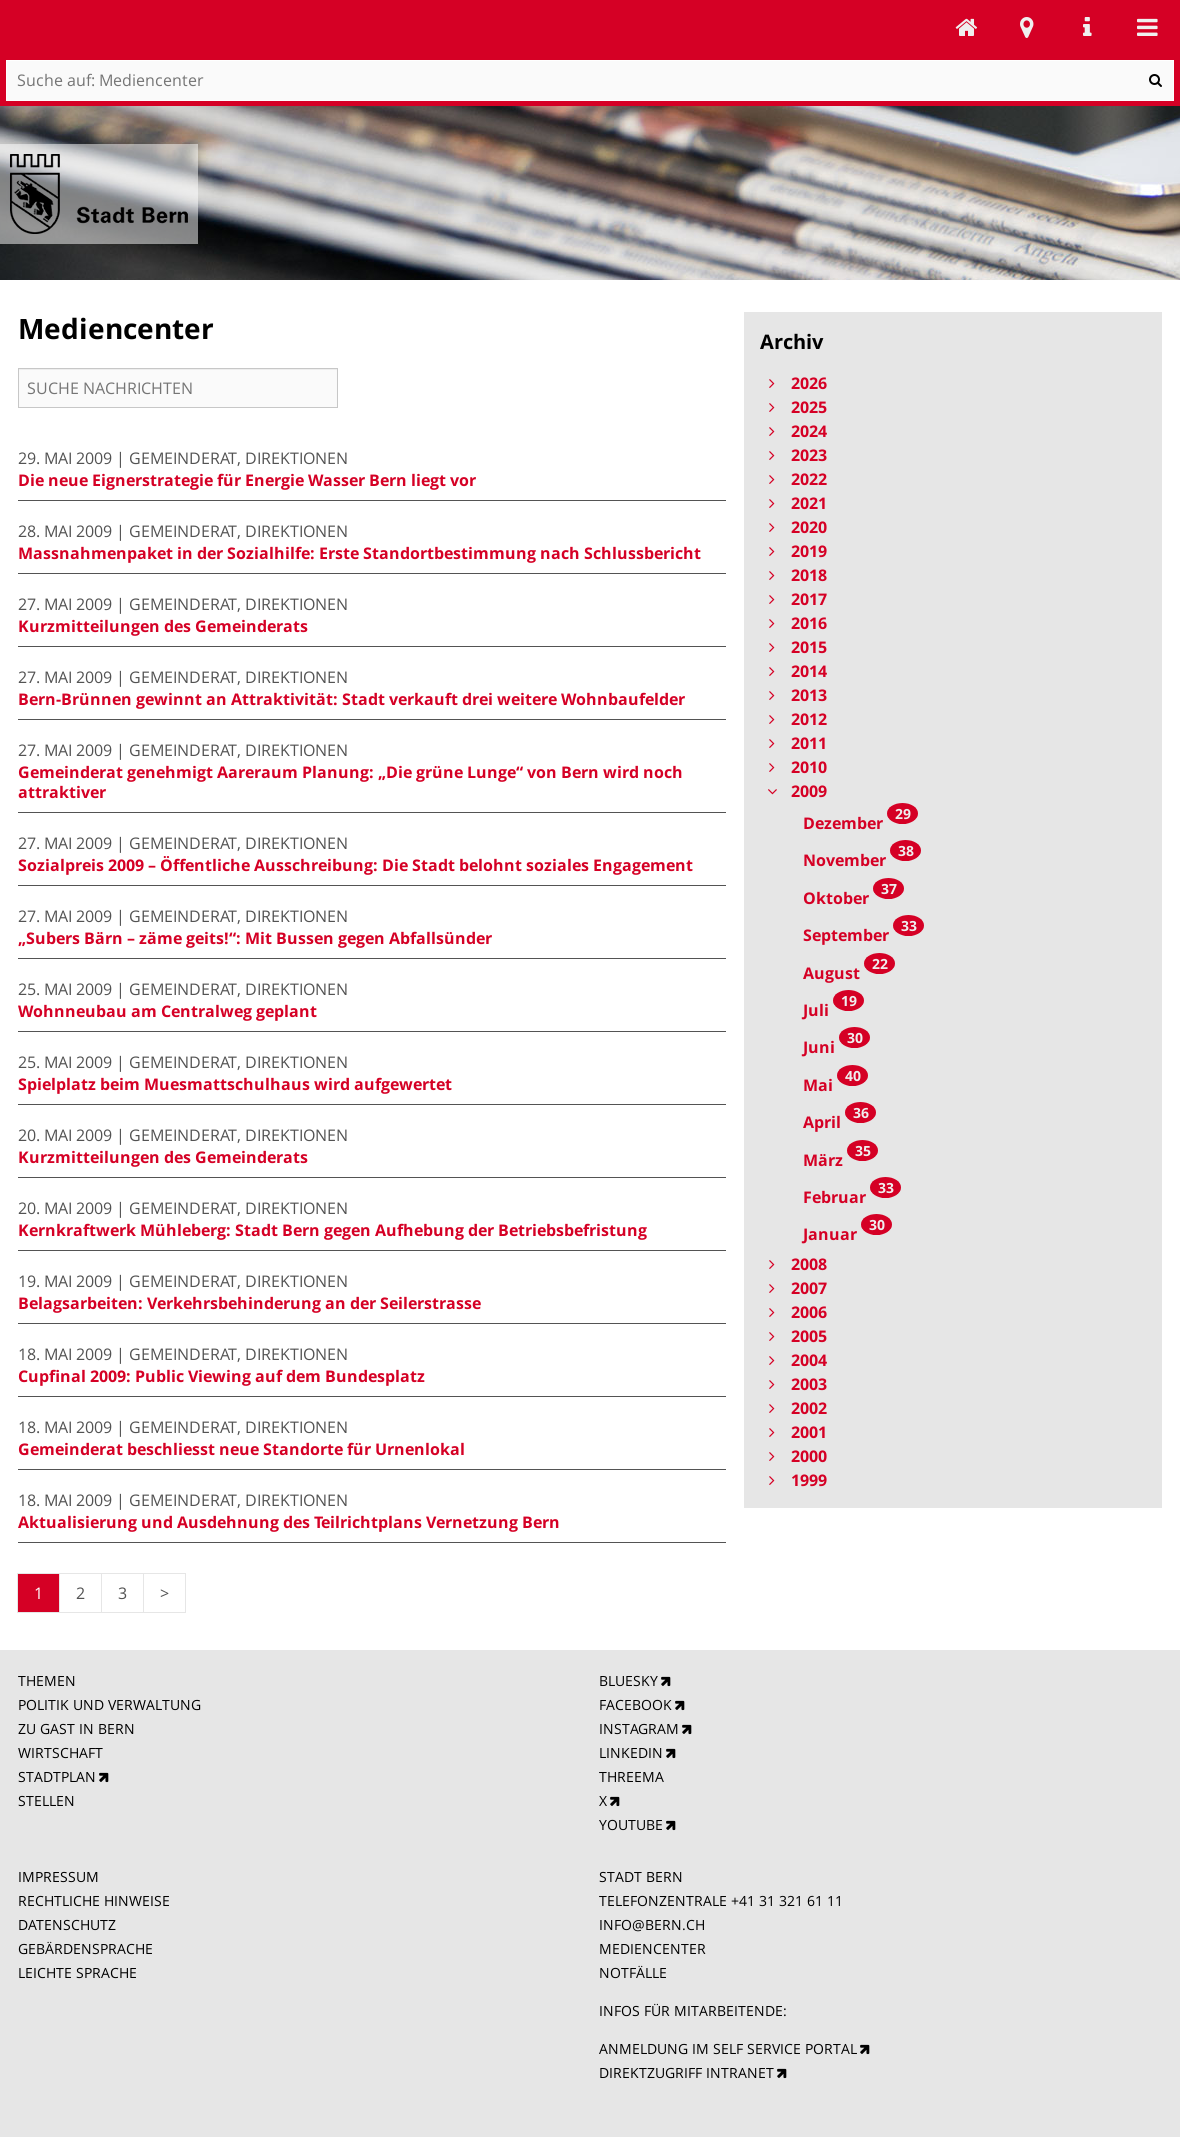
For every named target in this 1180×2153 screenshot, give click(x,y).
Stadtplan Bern (1027, 27)
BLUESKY (628, 1680)
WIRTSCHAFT (60, 1752)
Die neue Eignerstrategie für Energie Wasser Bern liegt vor (247, 480)
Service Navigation (1087, 27)
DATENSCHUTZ (67, 1924)
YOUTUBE (631, 1824)
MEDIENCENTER (652, 1948)
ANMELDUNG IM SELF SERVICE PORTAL (728, 2048)
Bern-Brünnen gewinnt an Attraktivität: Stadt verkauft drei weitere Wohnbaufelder (351, 699)
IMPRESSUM (58, 1876)
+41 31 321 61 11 (787, 1900)
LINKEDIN (631, 1752)
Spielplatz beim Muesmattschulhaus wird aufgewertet (235, 1084)
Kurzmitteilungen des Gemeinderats (163, 626)
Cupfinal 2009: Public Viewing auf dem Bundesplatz (221, 1376)
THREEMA (631, 1776)
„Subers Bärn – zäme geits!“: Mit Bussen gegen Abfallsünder (255, 938)
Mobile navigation (1147, 27)
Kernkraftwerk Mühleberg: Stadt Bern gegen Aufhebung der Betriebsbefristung (332, 1230)
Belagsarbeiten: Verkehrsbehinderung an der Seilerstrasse (249, 1303)
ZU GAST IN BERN (76, 1728)
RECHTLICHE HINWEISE (94, 1900)
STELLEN (46, 1800)
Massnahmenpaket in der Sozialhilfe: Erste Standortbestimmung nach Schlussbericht (359, 553)
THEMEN (47, 1680)
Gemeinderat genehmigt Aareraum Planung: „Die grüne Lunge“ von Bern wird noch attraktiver (350, 782)
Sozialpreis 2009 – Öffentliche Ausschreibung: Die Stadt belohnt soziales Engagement (355, 865)
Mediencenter (967, 27)
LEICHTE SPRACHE (77, 1972)
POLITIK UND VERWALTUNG (109, 1704)
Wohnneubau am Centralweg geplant (167, 1011)
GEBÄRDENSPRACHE (85, 1948)
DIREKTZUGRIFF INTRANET (686, 2072)
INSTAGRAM (639, 1728)
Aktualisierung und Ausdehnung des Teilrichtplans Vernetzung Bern (289, 1522)
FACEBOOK (635, 1704)
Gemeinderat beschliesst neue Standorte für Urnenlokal (241, 1449)
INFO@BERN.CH (652, 1924)
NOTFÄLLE (633, 1972)
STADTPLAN (57, 1776)
